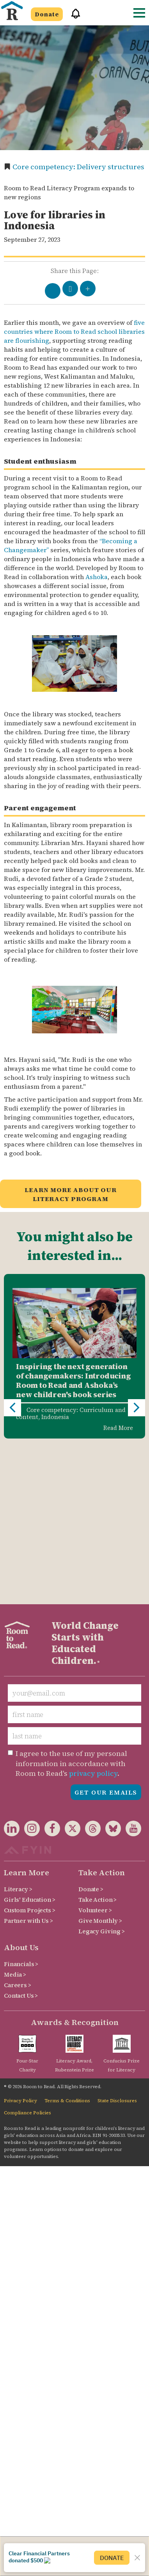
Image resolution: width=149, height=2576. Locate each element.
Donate (47, 14)
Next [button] (136, 1330)
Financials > (21, 1809)
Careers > (17, 1831)
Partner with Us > (28, 1766)
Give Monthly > (100, 1766)
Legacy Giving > (101, 1777)
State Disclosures (117, 1946)
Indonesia (55, 1417)
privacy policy (93, 1619)
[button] (73, 17)
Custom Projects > (29, 1756)
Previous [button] (12, 1330)
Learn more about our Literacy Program (71, 1194)
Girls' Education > (29, 1745)
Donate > (90, 1735)
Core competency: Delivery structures (78, 167)
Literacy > (18, 1735)
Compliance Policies (27, 1958)
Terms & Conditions (67, 1946)
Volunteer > (95, 1756)
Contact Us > (21, 1841)
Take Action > (97, 1745)
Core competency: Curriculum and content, (71, 1413)
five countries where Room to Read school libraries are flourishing (74, 331)
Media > (15, 1820)
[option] (74, 1356)
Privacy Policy (20, 1946)
